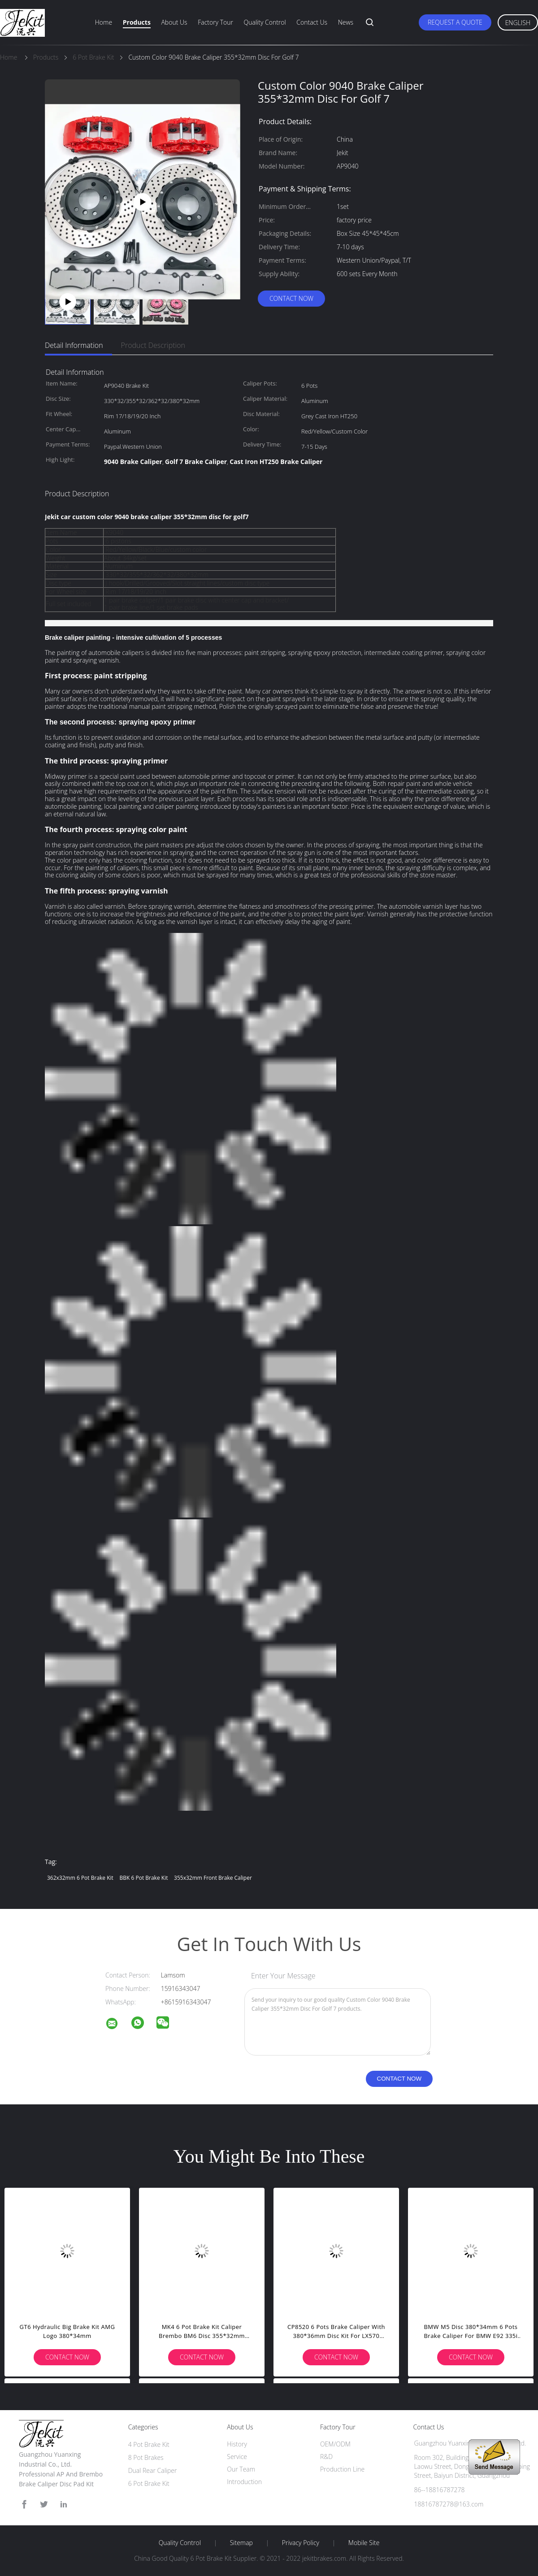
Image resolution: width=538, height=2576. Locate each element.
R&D (326, 2456)
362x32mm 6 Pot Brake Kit (80, 1878)
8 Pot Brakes (146, 2457)
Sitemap (241, 2543)
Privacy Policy (300, 2543)
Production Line (342, 2469)
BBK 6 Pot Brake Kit (144, 1878)
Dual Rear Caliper (152, 2470)
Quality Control (265, 22)
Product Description (153, 345)
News (345, 22)
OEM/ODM (335, 2444)
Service (237, 2456)
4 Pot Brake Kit (148, 2444)
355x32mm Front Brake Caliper (213, 1878)
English (517, 22)
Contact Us (311, 22)
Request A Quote (455, 22)
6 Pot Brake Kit (148, 2483)
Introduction (244, 2481)
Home (103, 22)
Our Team (241, 2469)
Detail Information (74, 345)
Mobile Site (363, 2543)
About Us (174, 22)
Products (137, 22)
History (237, 2444)
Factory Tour (215, 22)
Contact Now (291, 298)
